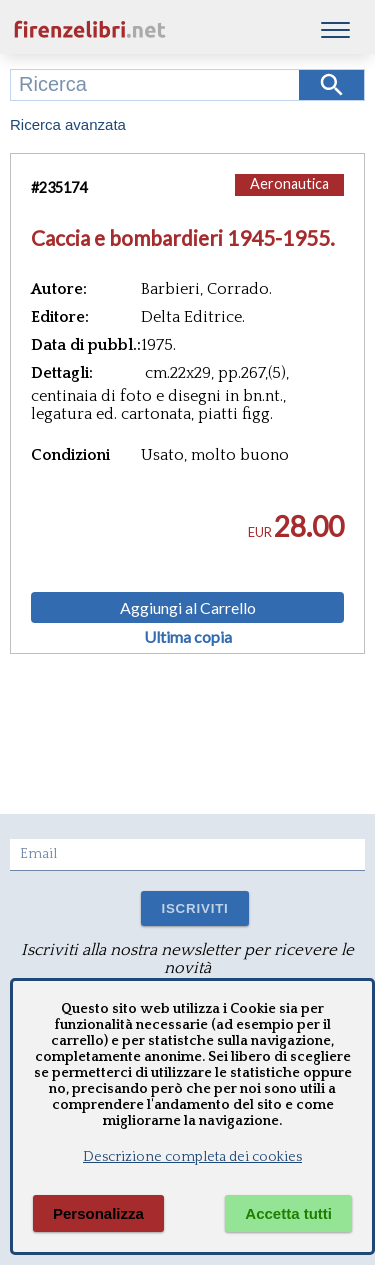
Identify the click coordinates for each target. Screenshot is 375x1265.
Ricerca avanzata (68, 124)
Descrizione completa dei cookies (192, 1157)
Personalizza (98, 1213)
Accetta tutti (288, 1213)
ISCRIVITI (194, 908)
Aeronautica (289, 183)
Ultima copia (188, 637)
